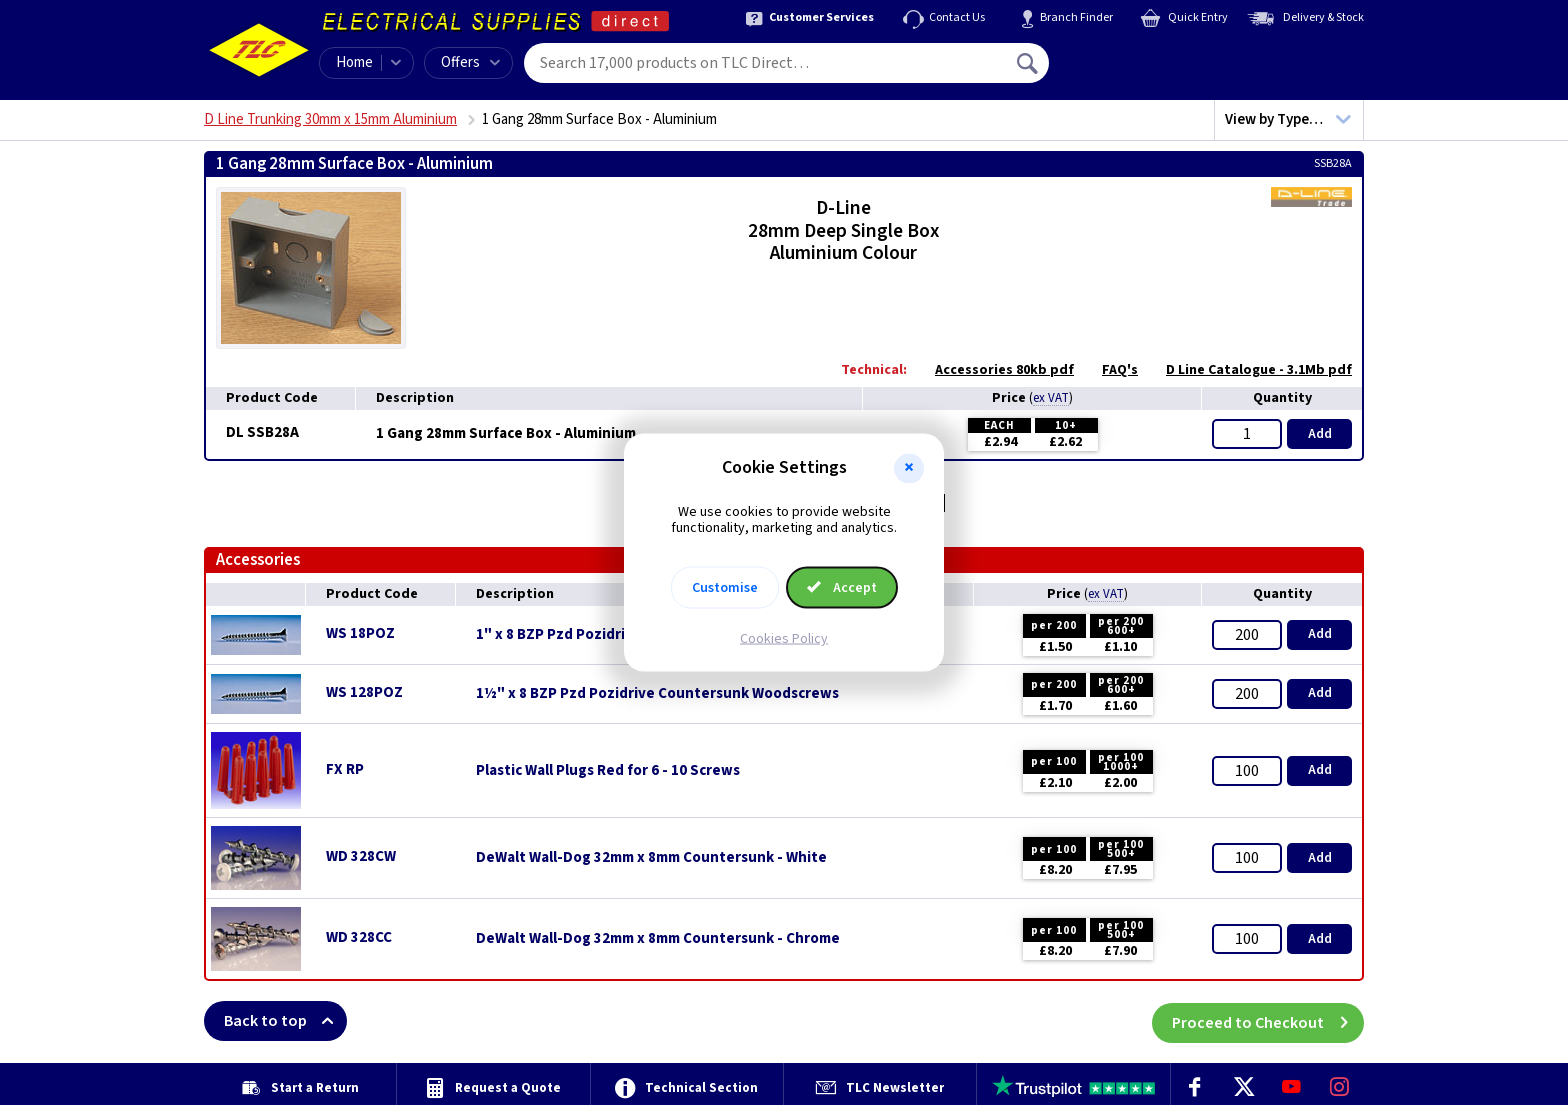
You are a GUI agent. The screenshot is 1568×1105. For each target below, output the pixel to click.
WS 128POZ (364, 692)
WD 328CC (359, 937)
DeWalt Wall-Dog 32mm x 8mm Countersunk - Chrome (658, 939)
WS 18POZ (360, 633)
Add (1320, 434)
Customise (725, 588)
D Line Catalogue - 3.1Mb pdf (1249, 370)
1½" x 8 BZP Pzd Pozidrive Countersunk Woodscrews (657, 694)
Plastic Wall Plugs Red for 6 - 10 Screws (608, 771)
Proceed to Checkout (1268, 1021)
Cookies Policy (784, 639)
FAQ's (1110, 370)
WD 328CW (361, 856)
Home (354, 62)
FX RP (345, 769)
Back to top (285, 1021)
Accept (842, 588)
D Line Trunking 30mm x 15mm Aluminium (330, 119)
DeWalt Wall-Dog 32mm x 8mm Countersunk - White (651, 858)
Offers (470, 62)
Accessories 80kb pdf (994, 370)
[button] (909, 468)
